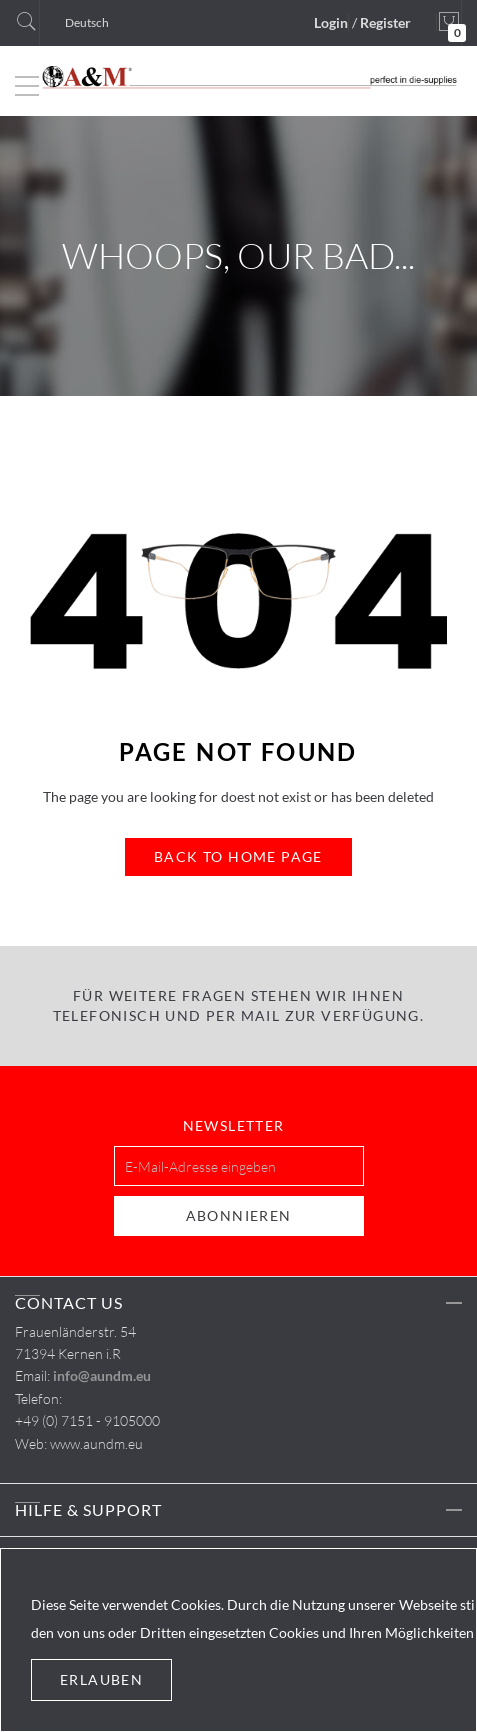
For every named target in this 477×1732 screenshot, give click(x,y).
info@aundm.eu (102, 1375)
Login (331, 22)
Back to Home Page (238, 856)
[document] (238, 1640)
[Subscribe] (239, 1216)
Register (385, 22)
